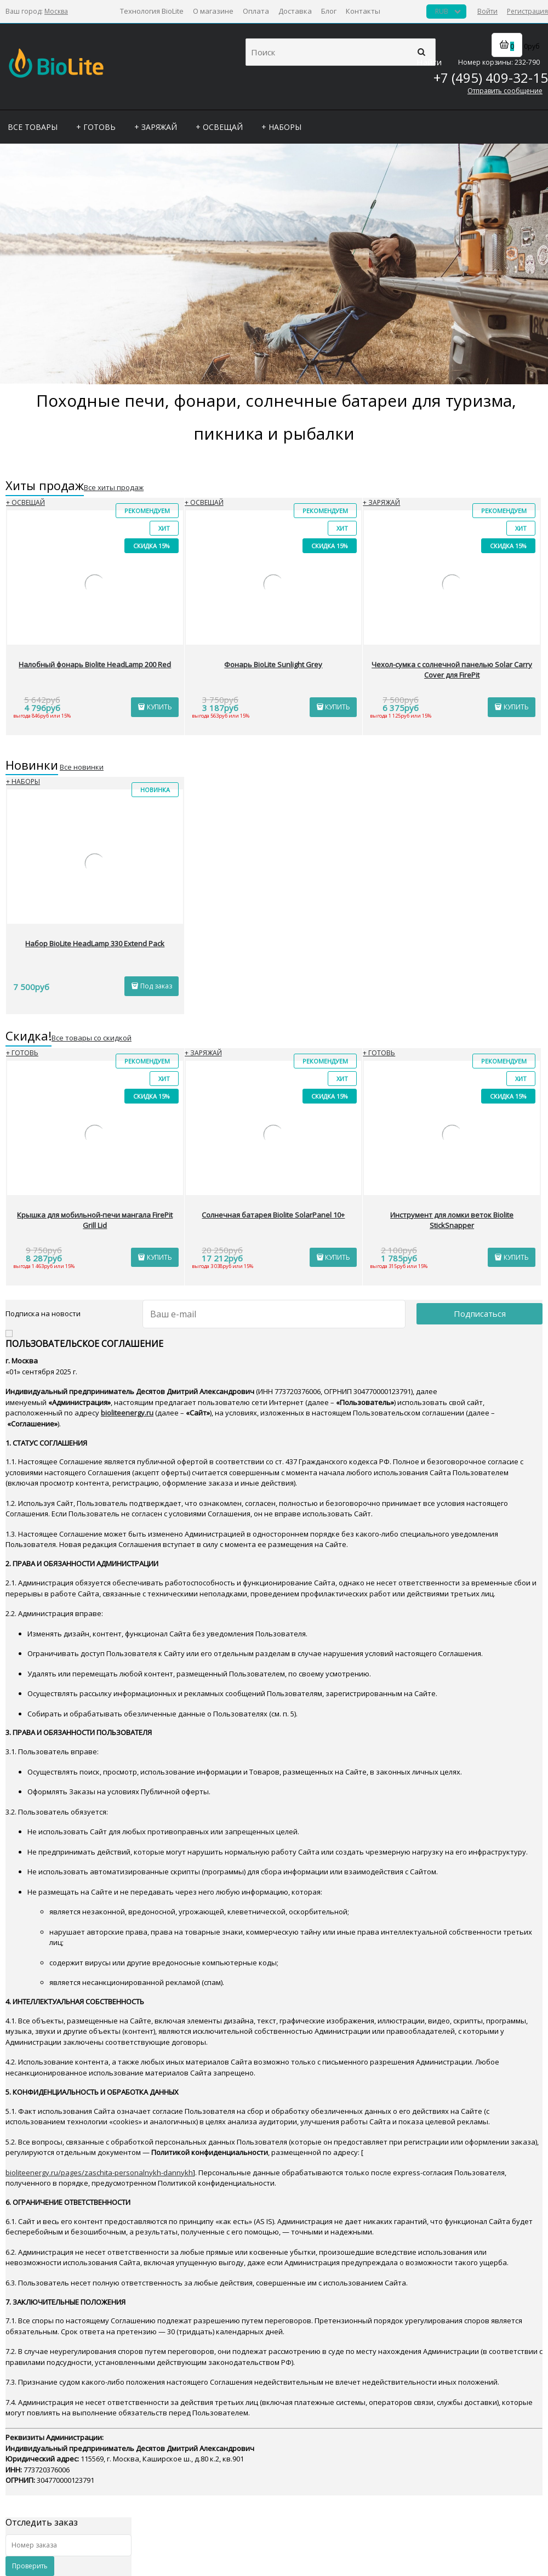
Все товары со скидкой (92, 1038)
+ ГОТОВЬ (22, 1052)
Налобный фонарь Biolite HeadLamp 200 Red (95, 664)
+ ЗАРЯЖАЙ (381, 502)
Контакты (363, 11)
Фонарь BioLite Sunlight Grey (273, 664)
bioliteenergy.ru (127, 1413)
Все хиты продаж (114, 487)
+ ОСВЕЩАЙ (25, 502)
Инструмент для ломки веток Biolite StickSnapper (451, 1220)
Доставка (295, 11)
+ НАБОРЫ (23, 781)
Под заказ (156, 986)
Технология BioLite (152, 11)
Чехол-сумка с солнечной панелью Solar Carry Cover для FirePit (452, 669)
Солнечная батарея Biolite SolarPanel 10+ (273, 1215)
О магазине (213, 11)
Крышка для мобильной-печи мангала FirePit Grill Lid (95, 1220)
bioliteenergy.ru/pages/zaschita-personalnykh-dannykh (99, 2172)
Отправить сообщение (505, 90)
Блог (328, 11)
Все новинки (82, 767)
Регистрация (527, 11)
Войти (487, 11)
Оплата (256, 11)
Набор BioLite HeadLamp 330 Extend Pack (94, 943)
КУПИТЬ (159, 707)
